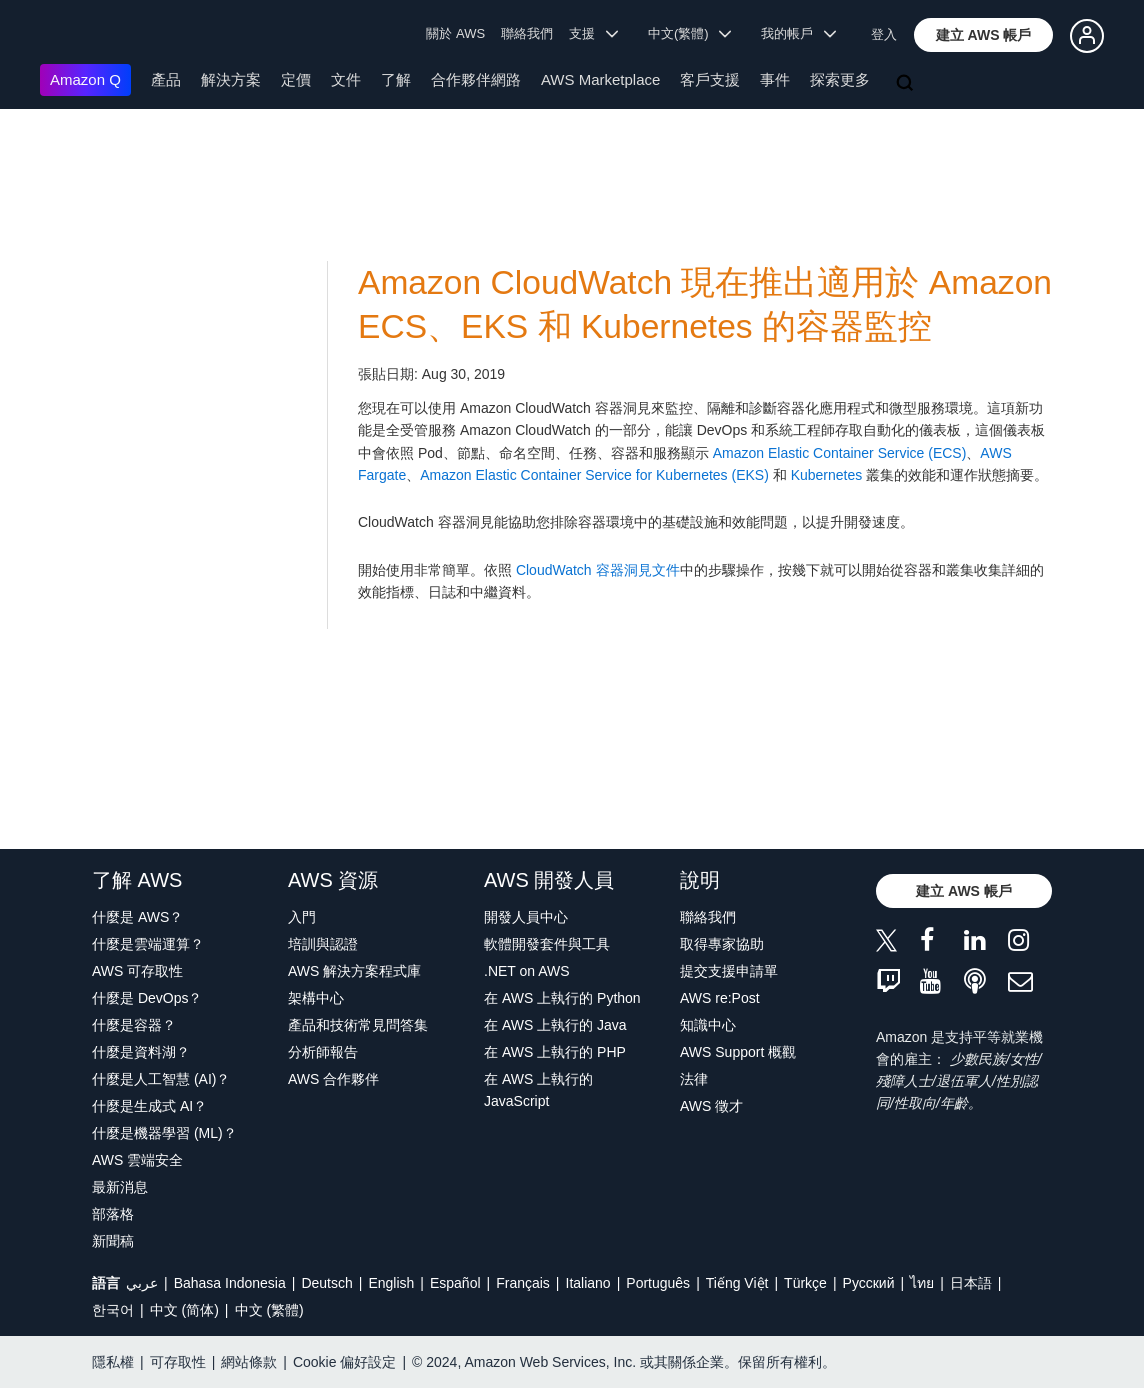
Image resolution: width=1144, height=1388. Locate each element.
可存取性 (178, 1362)
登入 (884, 34)
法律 (694, 1079)
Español (455, 1283)
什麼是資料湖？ (141, 1052)
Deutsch (326, 1283)
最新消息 (120, 1187)
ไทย (922, 1283)
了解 (396, 79)
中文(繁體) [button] (690, 33)
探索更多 (840, 79)
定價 (296, 79)
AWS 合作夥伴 (333, 1079)
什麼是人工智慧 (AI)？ (161, 1079)
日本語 (971, 1283)
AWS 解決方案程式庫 (354, 971)
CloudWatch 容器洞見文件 (598, 570)
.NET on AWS (527, 971)
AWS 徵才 (711, 1106)
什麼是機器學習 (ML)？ (164, 1133)
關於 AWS (455, 33)
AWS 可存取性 (137, 971)
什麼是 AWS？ (137, 917)
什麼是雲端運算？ (148, 944)
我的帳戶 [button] (798, 33)
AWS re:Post (720, 998)
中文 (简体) (184, 1310)
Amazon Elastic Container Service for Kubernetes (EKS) (594, 475)
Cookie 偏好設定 (344, 1362)
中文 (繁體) (269, 1310)
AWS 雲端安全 (137, 1160)
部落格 (113, 1214)
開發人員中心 (526, 917)
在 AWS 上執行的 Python (562, 998)
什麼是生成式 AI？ (149, 1106)
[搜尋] (907, 84)
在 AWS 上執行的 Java (555, 1025)
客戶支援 (710, 79)
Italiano (588, 1283)
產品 (166, 79)
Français (523, 1283)
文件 (346, 79)
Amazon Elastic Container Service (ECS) (840, 453)
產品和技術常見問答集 (358, 1025)
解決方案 (231, 79)
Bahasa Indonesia (230, 1283)
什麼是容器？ (134, 1025)
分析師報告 (323, 1052)
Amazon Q (85, 79)
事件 (775, 79)
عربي (142, 1283)
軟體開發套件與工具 (547, 944)
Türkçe (805, 1283)
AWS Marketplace (600, 79)
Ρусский (869, 1283)
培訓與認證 (323, 944)
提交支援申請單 (729, 971)
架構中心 (316, 998)
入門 (302, 917)
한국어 (113, 1310)
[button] (984, 35)
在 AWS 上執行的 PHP (555, 1052)
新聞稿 (113, 1241)
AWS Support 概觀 (738, 1052)
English (391, 1283)
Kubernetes (827, 475)
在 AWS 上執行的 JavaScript (538, 1090)
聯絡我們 (527, 33)
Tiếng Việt (737, 1283)
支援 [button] (593, 33)
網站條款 (249, 1362)
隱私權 (113, 1362)
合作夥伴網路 (476, 79)
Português (658, 1283)
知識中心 (708, 1025)
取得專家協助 (722, 944)
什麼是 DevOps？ (147, 998)
